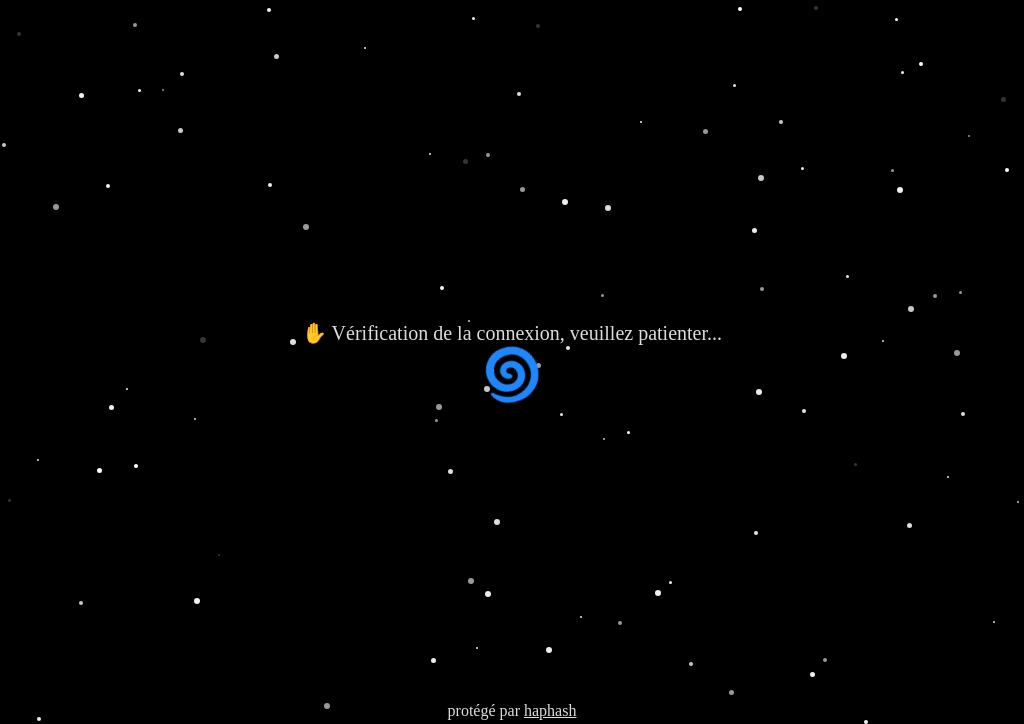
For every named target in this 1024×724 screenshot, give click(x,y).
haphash (550, 710)
